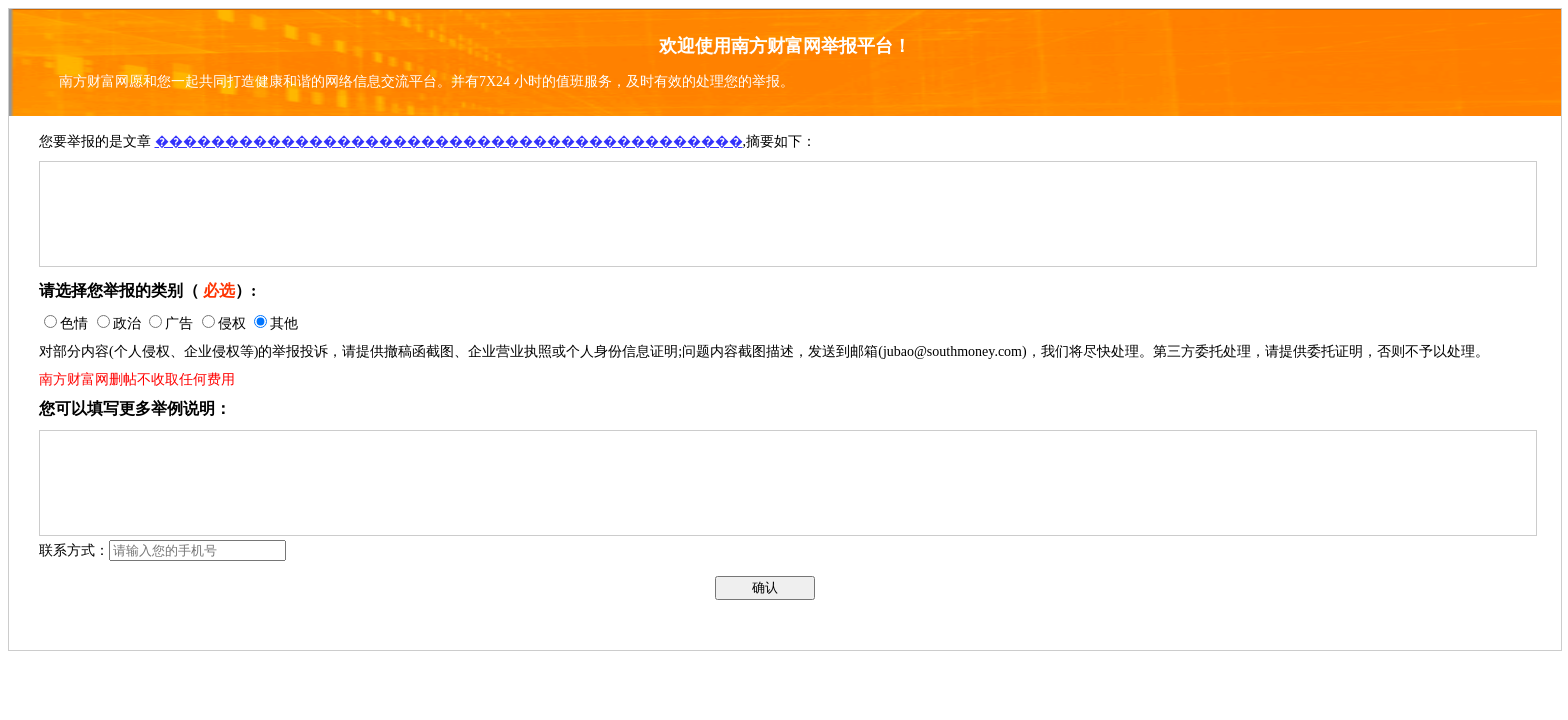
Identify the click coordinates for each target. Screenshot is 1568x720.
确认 (765, 587)
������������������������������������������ (449, 141)
